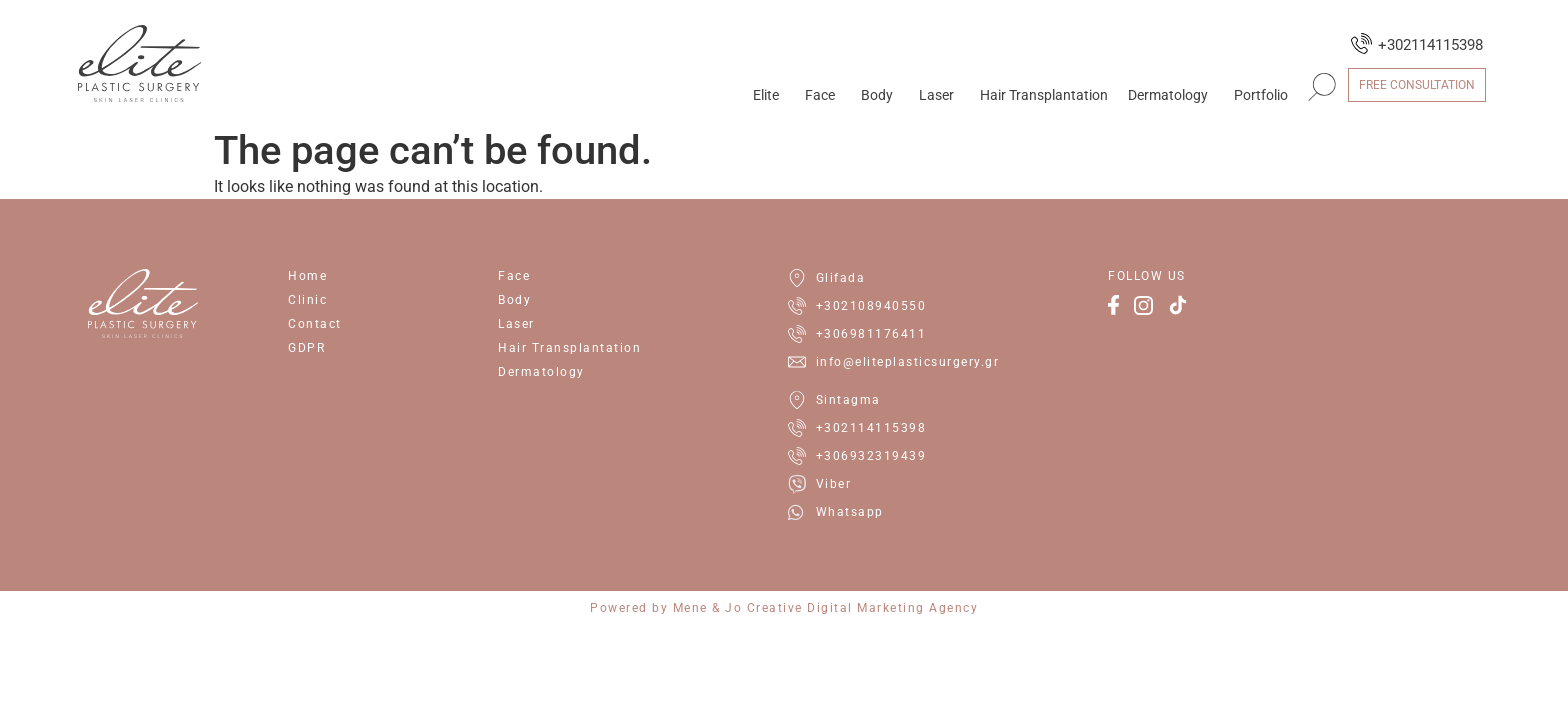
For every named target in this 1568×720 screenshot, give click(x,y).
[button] (1322, 87)
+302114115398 (1430, 45)
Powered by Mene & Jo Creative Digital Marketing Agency (784, 608)
